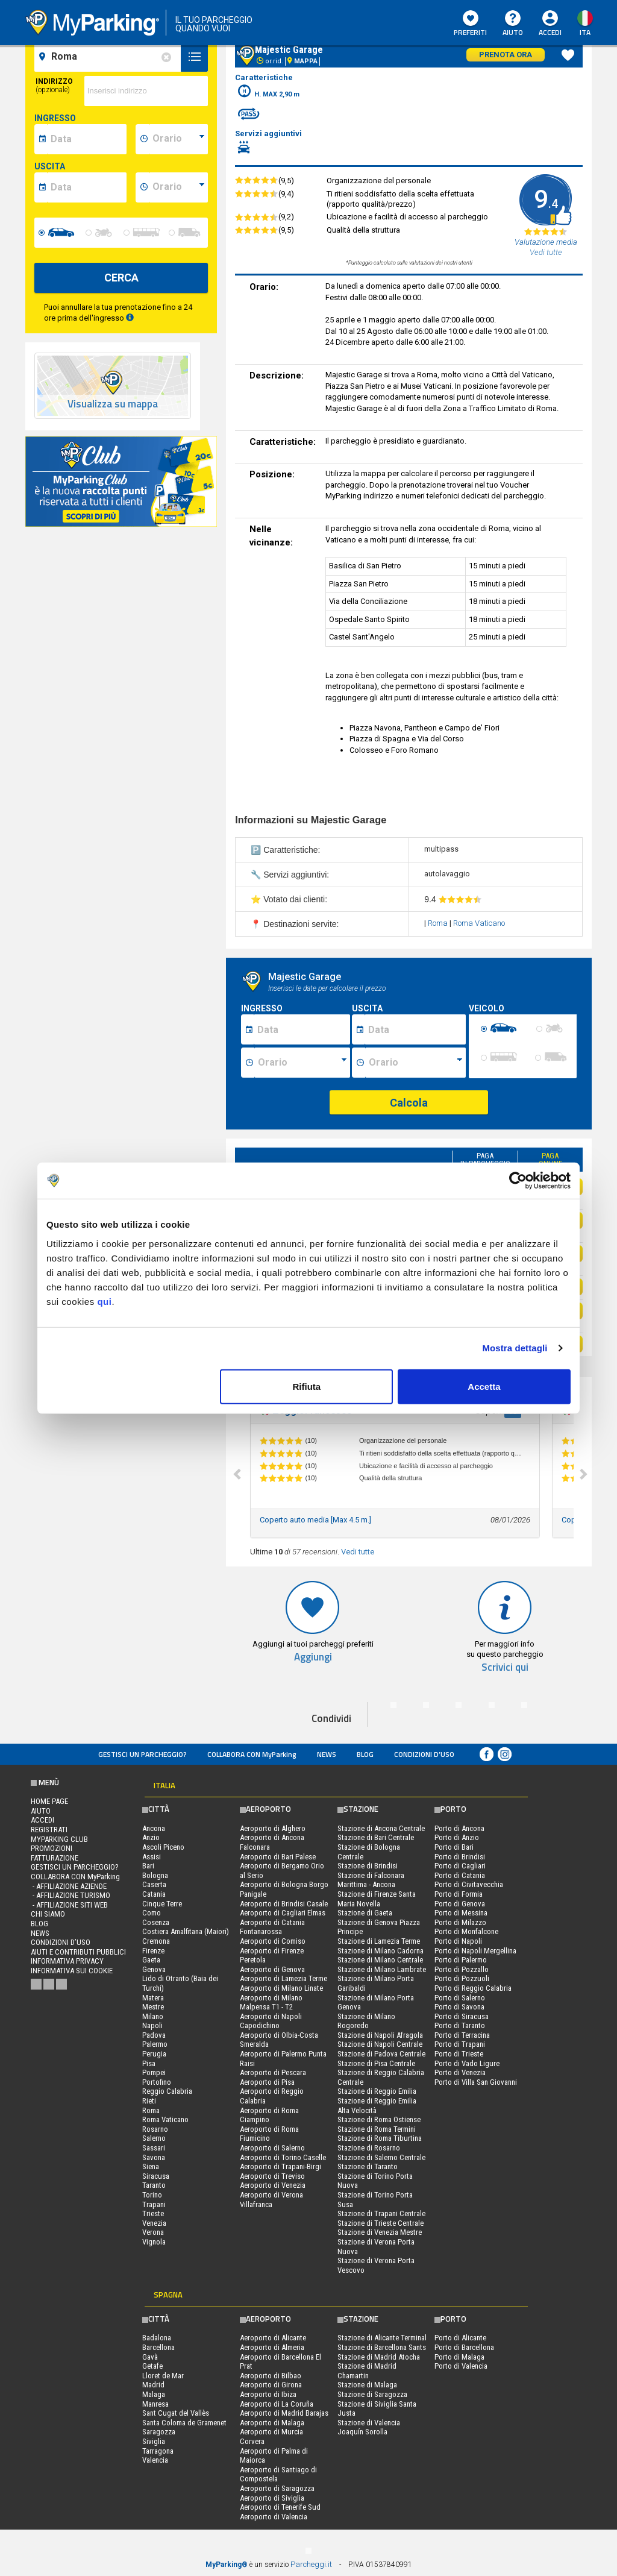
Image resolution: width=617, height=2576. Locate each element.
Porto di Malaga (459, 2356)
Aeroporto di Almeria (272, 2347)
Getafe (152, 2365)
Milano (152, 2016)
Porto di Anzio (456, 1837)
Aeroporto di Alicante (273, 2337)
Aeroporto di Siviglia (272, 2497)
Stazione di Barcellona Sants (381, 2347)
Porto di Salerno (459, 1997)
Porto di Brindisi (459, 1856)
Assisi (151, 1856)
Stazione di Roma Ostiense (379, 2119)
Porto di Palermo (460, 1959)
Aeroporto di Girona (271, 2384)
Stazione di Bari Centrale (375, 1837)
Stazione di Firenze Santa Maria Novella (376, 1899)
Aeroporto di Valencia (273, 2516)
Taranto (154, 2185)
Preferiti (470, 24)
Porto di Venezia (460, 2072)
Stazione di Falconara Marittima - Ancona (370, 1880)
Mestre (153, 2006)
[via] (146, 91)
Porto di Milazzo (460, 1922)
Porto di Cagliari (460, 1865)
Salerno (154, 2138)
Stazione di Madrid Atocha (378, 2356)
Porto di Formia (458, 1894)
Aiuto (513, 24)
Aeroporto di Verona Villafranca (271, 2199)
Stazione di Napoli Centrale (379, 2044)
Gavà (150, 2356)
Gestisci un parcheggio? (142, 1754)
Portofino (156, 2082)
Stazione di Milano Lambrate (381, 1969)
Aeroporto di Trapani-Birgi (280, 2166)
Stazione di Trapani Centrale (381, 2213)
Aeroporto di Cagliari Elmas (282, 1912)
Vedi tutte (357, 1551)
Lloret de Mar (163, 2375)
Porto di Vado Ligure (467, 2063)
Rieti (149, 2100)
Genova (154, 1969)
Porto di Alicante (460, 2337)
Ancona (153, 1828)
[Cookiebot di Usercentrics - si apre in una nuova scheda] (518, 1181)
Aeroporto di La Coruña (276, 2403)
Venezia (154, 2223)
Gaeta (151, 1959)
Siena (150, 2166)
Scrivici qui (504, 1667)
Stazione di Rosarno (368, 2147)
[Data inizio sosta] (302, 1029)
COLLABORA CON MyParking (251, 1754)
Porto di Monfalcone (466, 1931)
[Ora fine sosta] (415, 1063)
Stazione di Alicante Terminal (382, 2337)
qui (104, 1301)
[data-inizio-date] (87, 139)
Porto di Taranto (459, 2025)
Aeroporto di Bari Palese (278, 1856)
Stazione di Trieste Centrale (380, 2223)
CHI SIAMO (48, 1913)
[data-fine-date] (87, 187)
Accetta (484, 1386)
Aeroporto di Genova (272, 1969)
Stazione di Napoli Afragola (380, 2035)
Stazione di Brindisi (367, 1865)
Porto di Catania (459, 1875)
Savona (153, 2157)
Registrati (49, 1829)
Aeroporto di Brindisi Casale (284, 1903)
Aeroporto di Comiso (272, 1941)
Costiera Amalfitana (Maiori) (185, 1931)
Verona (153, 2232)
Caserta (154, 1884)
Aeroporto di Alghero (272, 1828)
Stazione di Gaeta (364, 1912)
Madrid (153, 2384)
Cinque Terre (162, 1903)
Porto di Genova (459, 1903)
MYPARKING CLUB (59, 1839)
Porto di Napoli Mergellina (475, 1950)
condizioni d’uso (424, 1754)
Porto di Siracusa (461, 2016)
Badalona (156, 2337)
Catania (154, 1894)
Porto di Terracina (462, 2035)
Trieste (153, 2213)
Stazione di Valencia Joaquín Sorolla (368, 2427)
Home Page (49, 1801)
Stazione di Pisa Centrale (376, 2063)
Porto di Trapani (459, 2044)
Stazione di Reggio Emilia (376, 2091)
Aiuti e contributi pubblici (78, 1951)
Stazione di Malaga (367, 2384)
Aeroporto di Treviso (272, 2176)
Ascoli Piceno (163, 1847)
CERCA (121, 277)
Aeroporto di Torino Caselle (283, 2157)
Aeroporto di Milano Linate (281, 1988)
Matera (153, 1997)
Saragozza (158, 2431)
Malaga (153, 2394)
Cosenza (155, 1922)
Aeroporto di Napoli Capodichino (271, 2021)
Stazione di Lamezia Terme (378, 1941)
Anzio (151, 1837)
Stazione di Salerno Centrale (381, 2157)
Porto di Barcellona (464, 2347)
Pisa (148, 2063)
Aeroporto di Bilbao (270, 2375)
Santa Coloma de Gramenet (184, 2422)
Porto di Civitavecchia (468, 1884)
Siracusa (155, 2176)
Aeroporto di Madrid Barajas (284, 2412)
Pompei (154, 2072)
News (326, 1754)
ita (585, 32)
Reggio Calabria (167, 2091)
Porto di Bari (454, 1847)
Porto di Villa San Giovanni (475, 2082)
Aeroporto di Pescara (273, 2072)
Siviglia (153, 2441)
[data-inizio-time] (178, 139)
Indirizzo (54, 85)
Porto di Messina (460, 1912)
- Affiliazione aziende (69, 1886)
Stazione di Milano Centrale (380, 1959)
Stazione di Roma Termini (376, 2129)
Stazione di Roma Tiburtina (379, 2138)
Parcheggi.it (311, 2564)
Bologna (155, 1875)
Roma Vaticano (479, 923)
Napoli (152, 2025)
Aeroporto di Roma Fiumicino (269, 2134)
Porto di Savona (459, 2006)
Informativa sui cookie (72, 1970)
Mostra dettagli (514, 1348)
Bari (148, 1865)
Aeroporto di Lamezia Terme (283, 1978)
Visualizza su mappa (112, 404)
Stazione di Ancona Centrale (381, 1828)
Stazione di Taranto (367, 2166)
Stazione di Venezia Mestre (379, 2232)
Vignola (154, 2241)
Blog (365, 1754)
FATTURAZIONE (54, 1857)
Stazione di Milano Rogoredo (366, 2021)
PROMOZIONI (51, 1848)
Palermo (155, 2044)
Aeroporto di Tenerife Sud (280, 2507)
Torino (152, 2194)
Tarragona (158, 2450)
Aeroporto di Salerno (272, 2147)
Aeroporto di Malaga (272, 2422)
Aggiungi (313, 1657)
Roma (438, 923)
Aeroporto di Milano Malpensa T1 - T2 (271, 2002)
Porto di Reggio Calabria (473, 1988)
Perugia (154, 2053)
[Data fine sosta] (415, 1029)
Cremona (156, 1941)
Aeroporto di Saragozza (277, 2488)
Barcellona (158, 2347)
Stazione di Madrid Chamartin (366, 2370)
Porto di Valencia (460, 2365)
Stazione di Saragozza (372, 2394)
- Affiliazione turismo (70, 1895)
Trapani (154, 2204)
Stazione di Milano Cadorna (380, 1950)
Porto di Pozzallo (461, 1969)
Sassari (153, 2147)
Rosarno (155, 2129)
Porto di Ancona (459, 1828)
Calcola (409, 1102)
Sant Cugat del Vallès (175, 2412)
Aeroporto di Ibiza (268, 2394)
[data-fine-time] (178, 187)
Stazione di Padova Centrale (381, 2053)
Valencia (155, 2459)
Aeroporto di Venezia (272, 2185)
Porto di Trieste (458, 2053)
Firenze (153, 1950)
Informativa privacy (67, 1960)
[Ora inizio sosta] (302, 1063)
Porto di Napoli (458, 1941)
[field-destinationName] (109, 57)
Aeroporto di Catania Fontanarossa (272, 1927)
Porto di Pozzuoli (461, 1978)
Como (151, 1912)
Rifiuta (307, 1386)
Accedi (550, 32)
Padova (154, 2035)
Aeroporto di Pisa (267, 2082)
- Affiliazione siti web (69, 1904)
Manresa (155, 2403)
